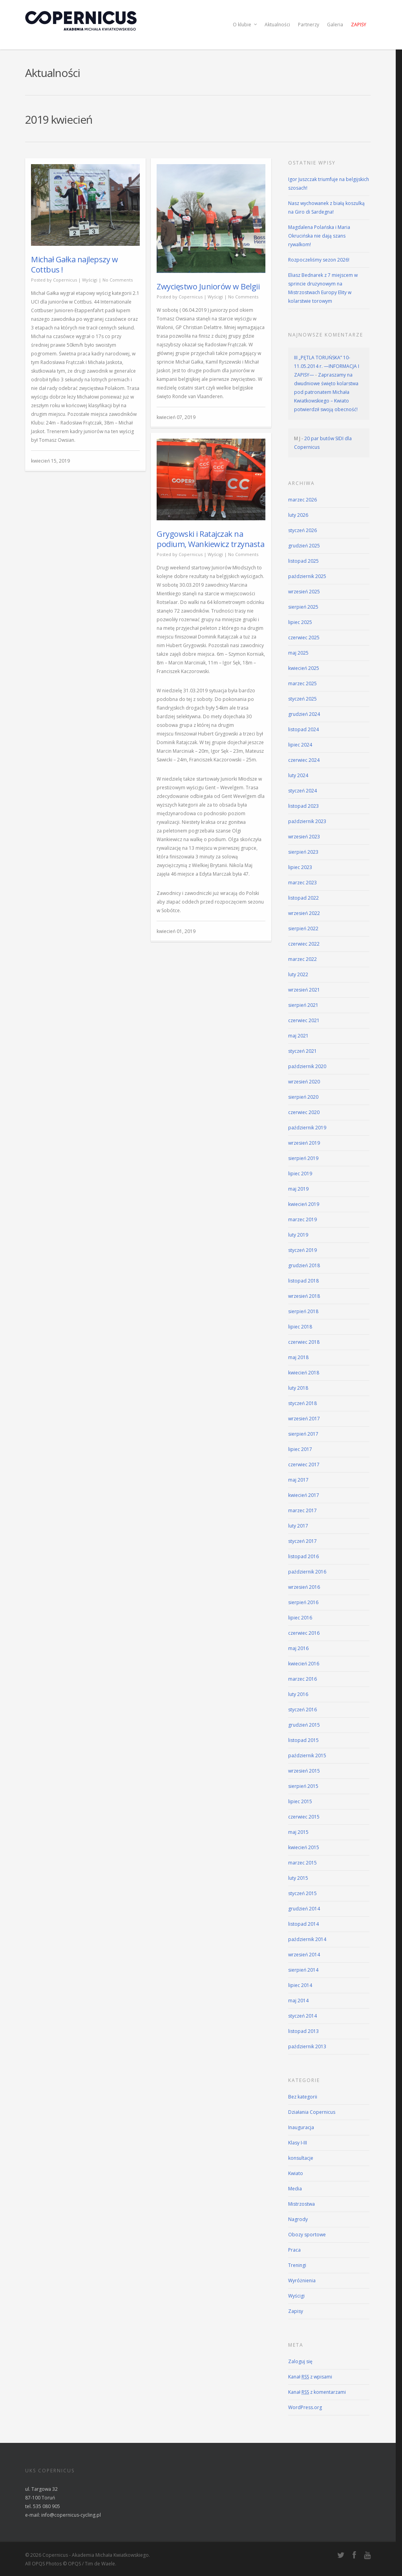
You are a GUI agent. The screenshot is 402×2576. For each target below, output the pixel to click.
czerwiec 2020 (304, 1112)
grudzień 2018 (304, 1265)
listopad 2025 (303, 561)
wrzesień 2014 (304, 1954)
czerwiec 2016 (304, 1633)
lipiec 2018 (300, 1326)
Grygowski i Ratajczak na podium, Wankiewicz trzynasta (210, 539)
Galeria (335, 24)
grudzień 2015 (304, 1725)
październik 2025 (307, 576)
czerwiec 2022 (304, 943)
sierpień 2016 (303, 1602)
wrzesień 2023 (304, 836)
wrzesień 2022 (304, 913)
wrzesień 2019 (304, 1143)
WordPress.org (305, 2407)
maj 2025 (298, 652)
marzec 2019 (302, 1219)
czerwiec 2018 (304, 1342)
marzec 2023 (302, 882)
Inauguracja (301, 2127)
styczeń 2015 (302, 1893)
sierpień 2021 (303, 1005)
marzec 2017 (302, 1510)
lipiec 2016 (300, 1617)
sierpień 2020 (303, 1097)
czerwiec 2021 (304, 1020)
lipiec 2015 (300, 1801)
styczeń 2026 (302, 530)
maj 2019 (298, 1189)
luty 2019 (298, 1234)
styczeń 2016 (302, 1709)
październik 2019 (307, 1127)
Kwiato (295, 2173)
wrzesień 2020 (304, 1081)
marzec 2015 (302, 1862)
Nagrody (298, 2219)
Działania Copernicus (311, 2112)
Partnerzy (308, 24)
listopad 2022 (303, 898)
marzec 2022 (302, 959)
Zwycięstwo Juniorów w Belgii (208, 286)
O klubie (245, 25)
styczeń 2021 (302, 1051)
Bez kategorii (302, 2096)
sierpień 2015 (303, 1786)
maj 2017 (298, 1479)
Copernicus (65, 280)
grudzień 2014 (304, 1908)
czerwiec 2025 (304, 637)
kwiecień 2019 (303, 1204)
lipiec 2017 (300, 1449)
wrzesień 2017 (304, 1418)
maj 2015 (298, 1832)
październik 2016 (307, 1571)
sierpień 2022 (303, 928)
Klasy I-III (297, 2142)
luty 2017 (298, 1525)
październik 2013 (307, 2046)
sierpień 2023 (303, 852)
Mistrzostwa (301, 2204)
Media (295, 2188)
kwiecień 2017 (303, 1495)
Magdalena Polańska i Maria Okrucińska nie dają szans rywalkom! (319, 236)
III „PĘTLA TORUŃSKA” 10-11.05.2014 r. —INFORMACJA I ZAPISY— (326, 366)
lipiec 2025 (300, 622)
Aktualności (277, 24)
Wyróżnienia (302, 2280)
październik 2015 (307, 1755)
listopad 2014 (303, 1924)
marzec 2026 (302, 499)
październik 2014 (307, 1939)
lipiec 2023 (300, 867)
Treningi (297, 2265)
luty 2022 (298, 974)
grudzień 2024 (304, 714)
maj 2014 (298, 2000)
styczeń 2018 (302, 1403)
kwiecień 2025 (303, 668)
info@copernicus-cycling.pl (71, 2515)
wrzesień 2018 (304, 1296)
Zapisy (358, 24)
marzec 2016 (302, 1679)
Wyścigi (89, 280)
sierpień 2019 (303, 1158)
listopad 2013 (303, 2031)
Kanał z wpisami (310, 2376)
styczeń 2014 (302, 2015)
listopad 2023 (303, 806)
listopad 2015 (303, 1740)
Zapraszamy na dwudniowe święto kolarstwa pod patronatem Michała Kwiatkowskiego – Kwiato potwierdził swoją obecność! (326, 392)
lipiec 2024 (300, 744)
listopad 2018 (303, 1280)
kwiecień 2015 (303, 1847)
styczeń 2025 (302, 698)
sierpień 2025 (303, 607)
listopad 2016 (303, 1556)
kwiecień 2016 (303, 1663)
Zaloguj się (300, 2361)
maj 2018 (298, 1357)
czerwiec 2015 (304, 1816)
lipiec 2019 (300, 1173)
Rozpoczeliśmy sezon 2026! (318, 259)
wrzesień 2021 (304, 989)
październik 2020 (307, 1066)
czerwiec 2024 (304, 760)
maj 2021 (298, 1035)
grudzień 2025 (304, 545)
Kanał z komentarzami (317, 2392)
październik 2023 (307, 821)
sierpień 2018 (303, 1311)
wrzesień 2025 (304, 591)
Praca (294, 2250)
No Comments (117, 280)
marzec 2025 (302, 683)
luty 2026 (298, 515)
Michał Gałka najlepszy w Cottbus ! (74, 264)
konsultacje (300, 2158)
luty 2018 (298, 1388)
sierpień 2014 (303, 1970)
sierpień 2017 (303, 1434)
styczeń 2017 (302, 1541)
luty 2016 (298, 1694)
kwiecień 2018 (303, 1372)
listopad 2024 (303, 729)
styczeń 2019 (302, 1250)
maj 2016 (298, 1648)
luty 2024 (298, 775)
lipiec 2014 (300, 1985)
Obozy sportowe (307, 2234)
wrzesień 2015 (304, 1770)
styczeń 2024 (302, 790)
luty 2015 (298, 1878)
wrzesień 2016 (304, 1587)
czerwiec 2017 (304, 1464)
